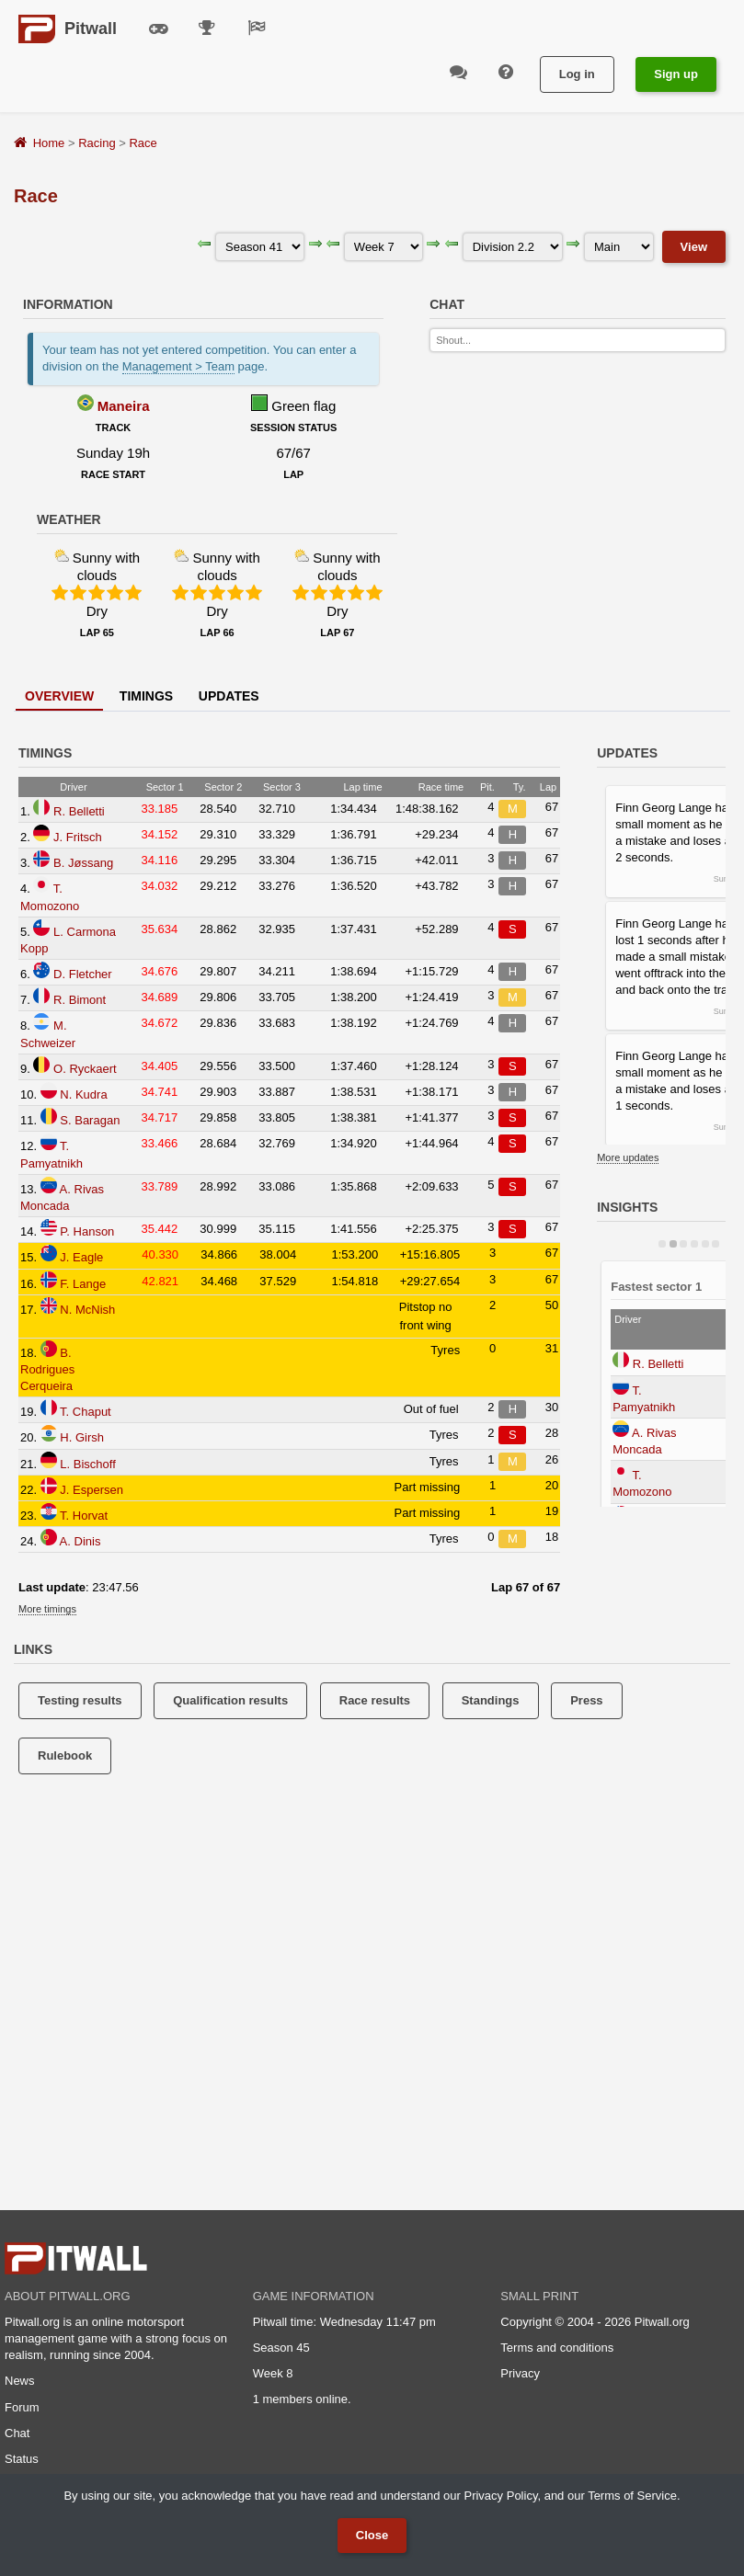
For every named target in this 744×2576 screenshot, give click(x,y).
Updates (229, 696)
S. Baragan (90, 1120)
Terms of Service (632, 2495)
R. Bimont (79, 1000)
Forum (22, 2407)
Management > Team (178, 366)
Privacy (520, 2373)
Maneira (123, 406)
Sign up (676, 74)
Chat (17, 2433)
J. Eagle (81, 1257)
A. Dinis (80, 1541)
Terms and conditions (556, 2347)
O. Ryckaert (85, 1069)
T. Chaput (85, 1412)
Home (49, 143)
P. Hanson (87, 1231)
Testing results (80, 1700)
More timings (47, 1608)
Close (372, 2535)
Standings (491, 1700)
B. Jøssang (83, 863)
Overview (59, 696)
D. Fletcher (82, 974)
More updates (627, 1157)
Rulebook (65, 1755)
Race (142, 143)
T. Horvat (84, 1515)
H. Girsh (82, 1437)
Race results (374, 1700)
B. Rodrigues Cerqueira (47, 1369)
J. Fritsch (77, 837)
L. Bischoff (87, 1464)
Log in (577, 74)
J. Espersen (91, 1490)
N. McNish (87, 1309)
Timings (146, 696)
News (20, 2381)
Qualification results (230, 1700)
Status (22, 2459)
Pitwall (90, 28)
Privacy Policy (500, 2495)
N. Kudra (83, 1094)
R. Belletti (79, 811)
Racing (96, 143)
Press (586, 1700)
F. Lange (83, 1284)
